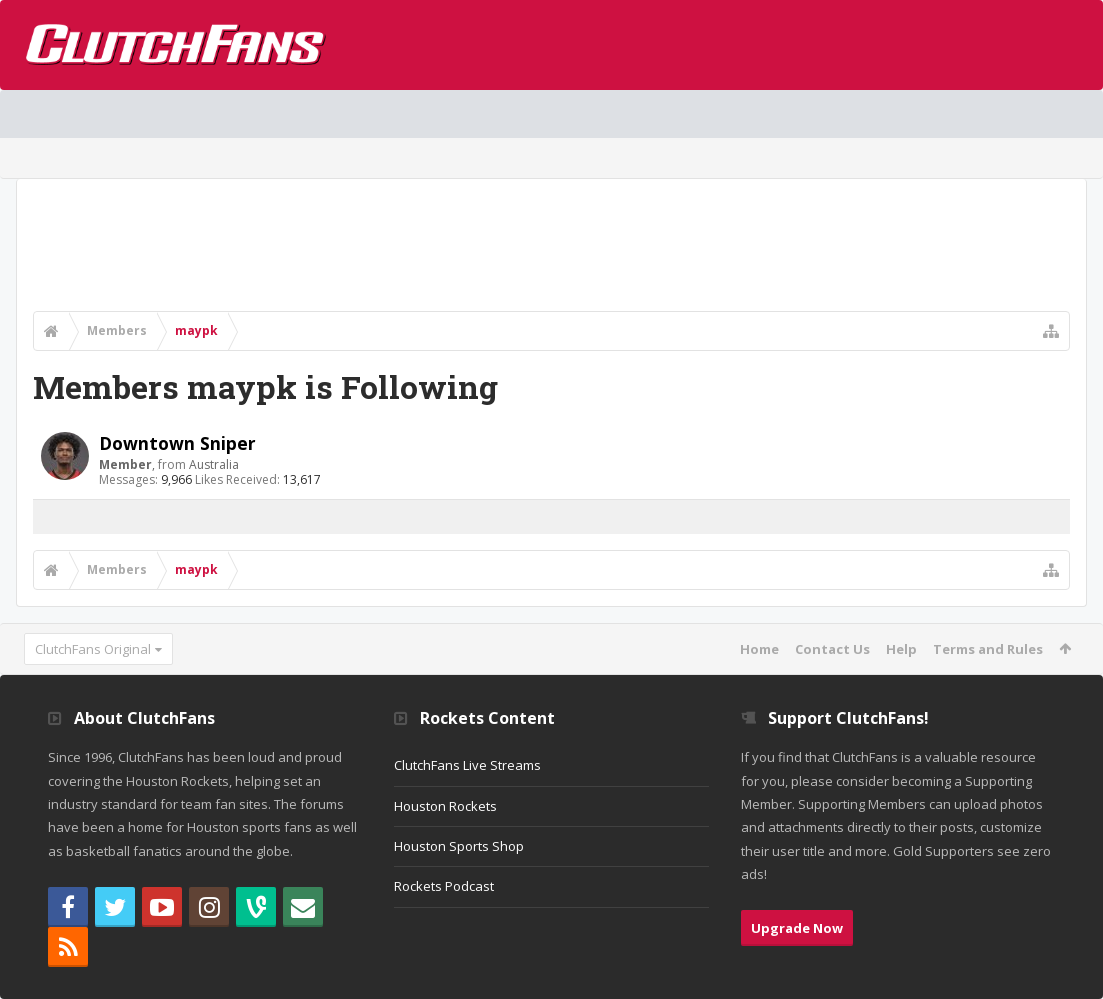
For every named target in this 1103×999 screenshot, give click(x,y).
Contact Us (832, 649)
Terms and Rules (988, 649)
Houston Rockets (445, 806)
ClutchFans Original (93, 649)
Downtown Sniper (177, 443)
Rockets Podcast (444, 886)
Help (901, 649)
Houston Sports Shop (459, 846)
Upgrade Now (797, 928)
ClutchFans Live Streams (467, 765)
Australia (214, 464)
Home (759, 649)
